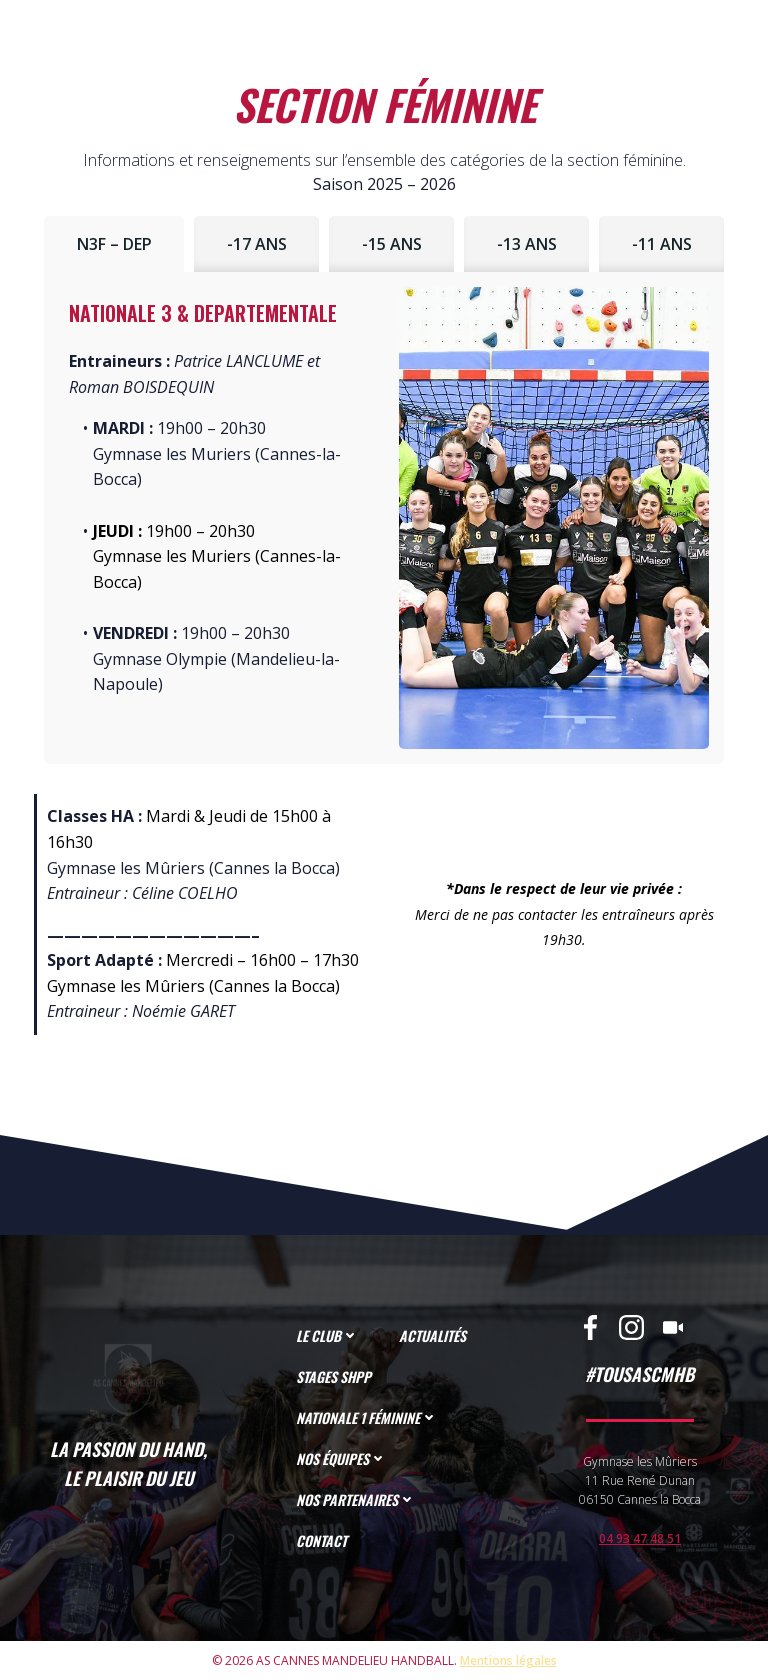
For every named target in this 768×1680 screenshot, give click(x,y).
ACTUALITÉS (432, 1335)
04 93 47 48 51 (640, 1538)
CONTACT (321, 1540)
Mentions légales (508, 1660)
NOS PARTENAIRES (356, 1499)
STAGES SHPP (333, 1376)
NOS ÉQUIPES (341, 1458)
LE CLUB (327, 1335)
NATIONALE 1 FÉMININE (367, 1417)
